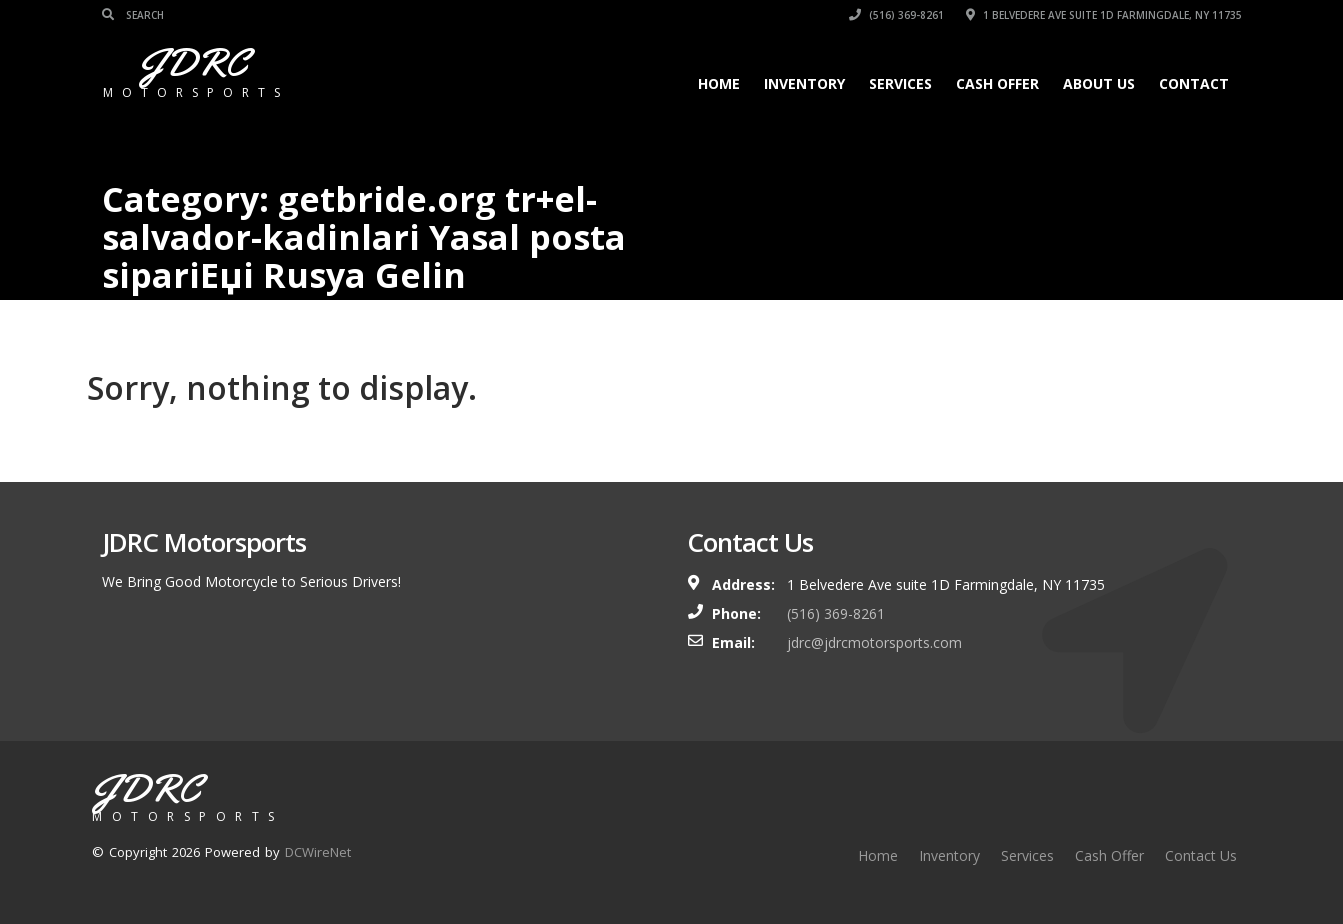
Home (719, 83)
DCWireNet (318, 852)
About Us (1099, 83)
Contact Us (1201, 855)
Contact (1194, 83)
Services (900, 83)
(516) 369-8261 (896, 15)
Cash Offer (997, 83)
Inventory (804, 83)
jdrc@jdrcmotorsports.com (874, 642)
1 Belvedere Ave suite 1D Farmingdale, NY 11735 (1104, 15)
